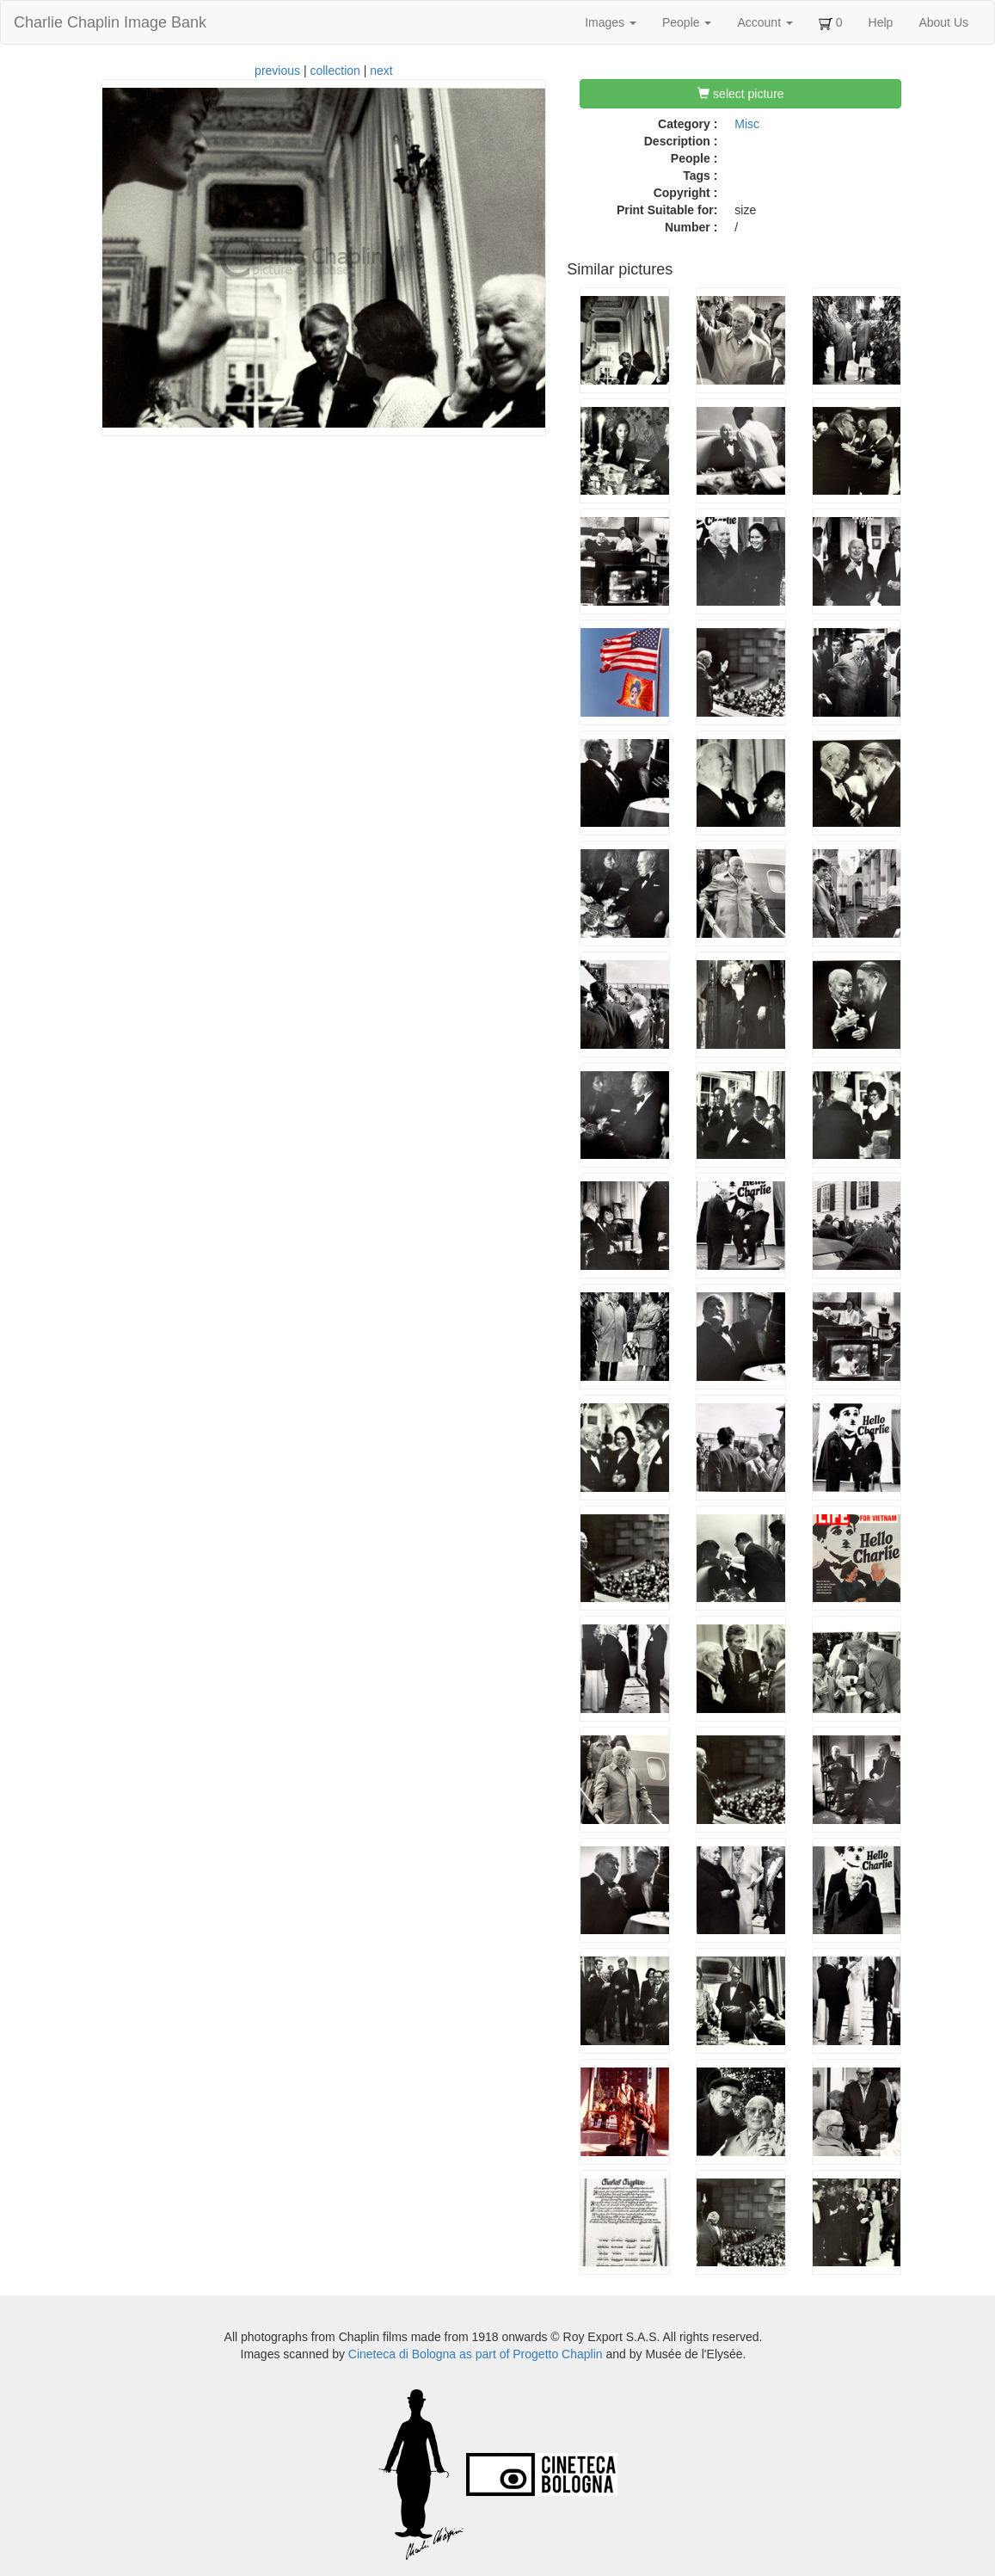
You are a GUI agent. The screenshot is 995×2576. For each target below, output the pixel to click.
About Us (943, 22)
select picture (740, 94)
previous (277, 70)
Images (610, 22)
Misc (746, 124)
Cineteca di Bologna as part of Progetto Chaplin (475, 2354)
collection (334, 70)
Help (881, 22)
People (686, 22)
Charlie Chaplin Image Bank (110, 22)
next (381, 70)
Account (764, 22)
